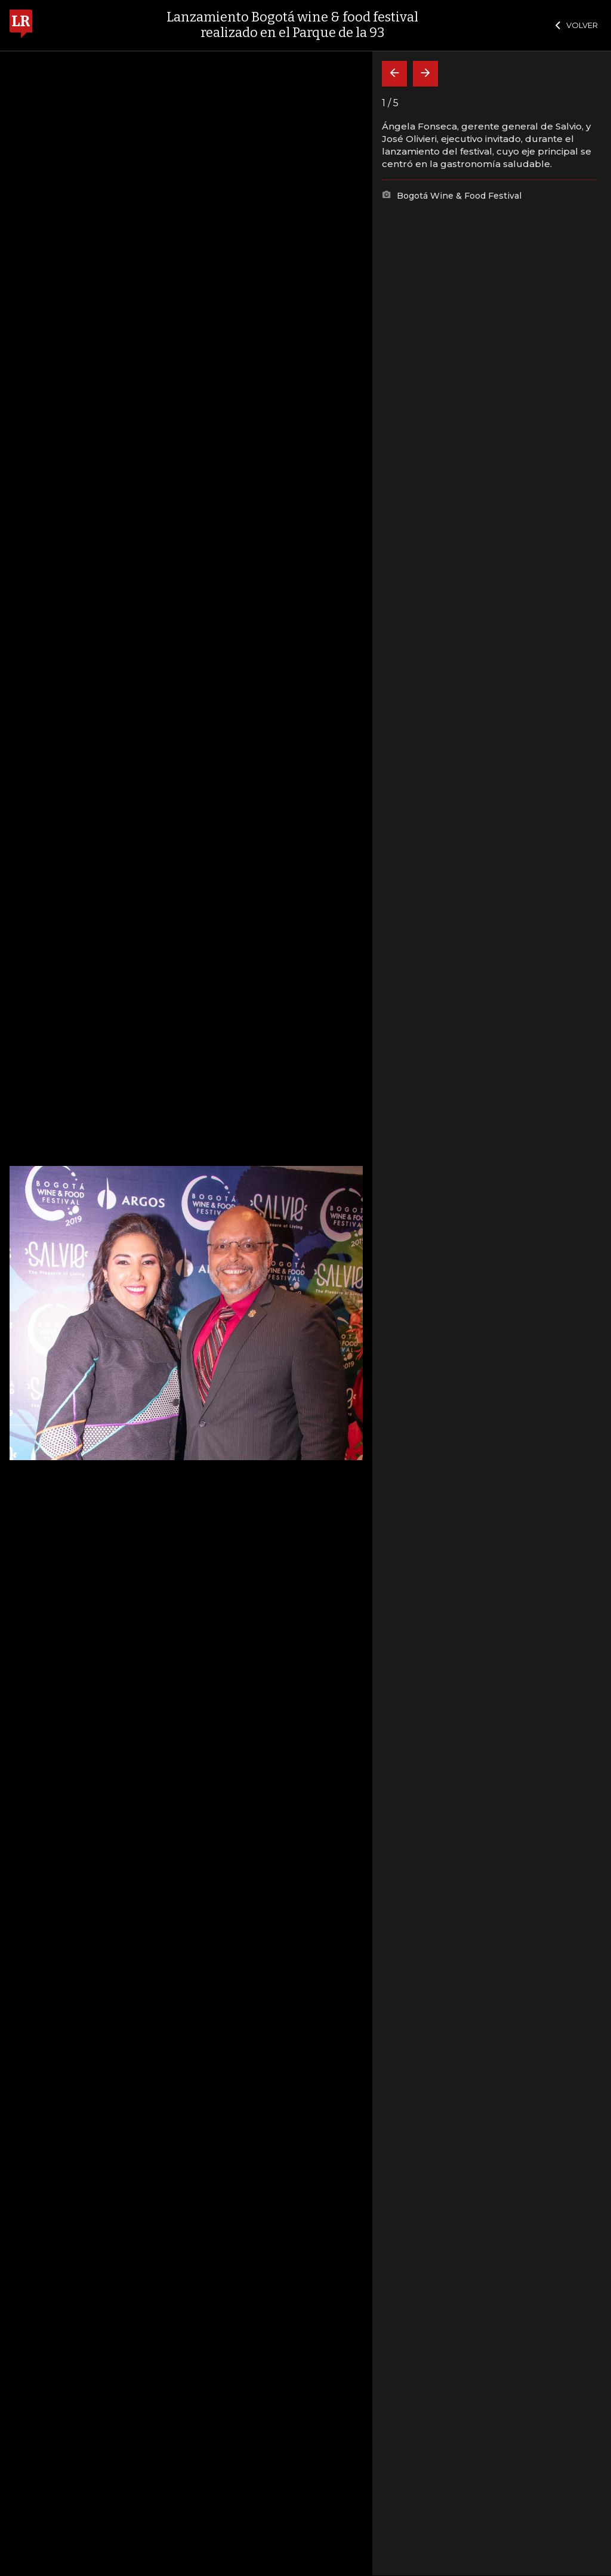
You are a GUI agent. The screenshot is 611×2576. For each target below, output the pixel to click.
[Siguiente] (425, 74)
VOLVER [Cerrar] (577, 25)
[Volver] (394, 74)
